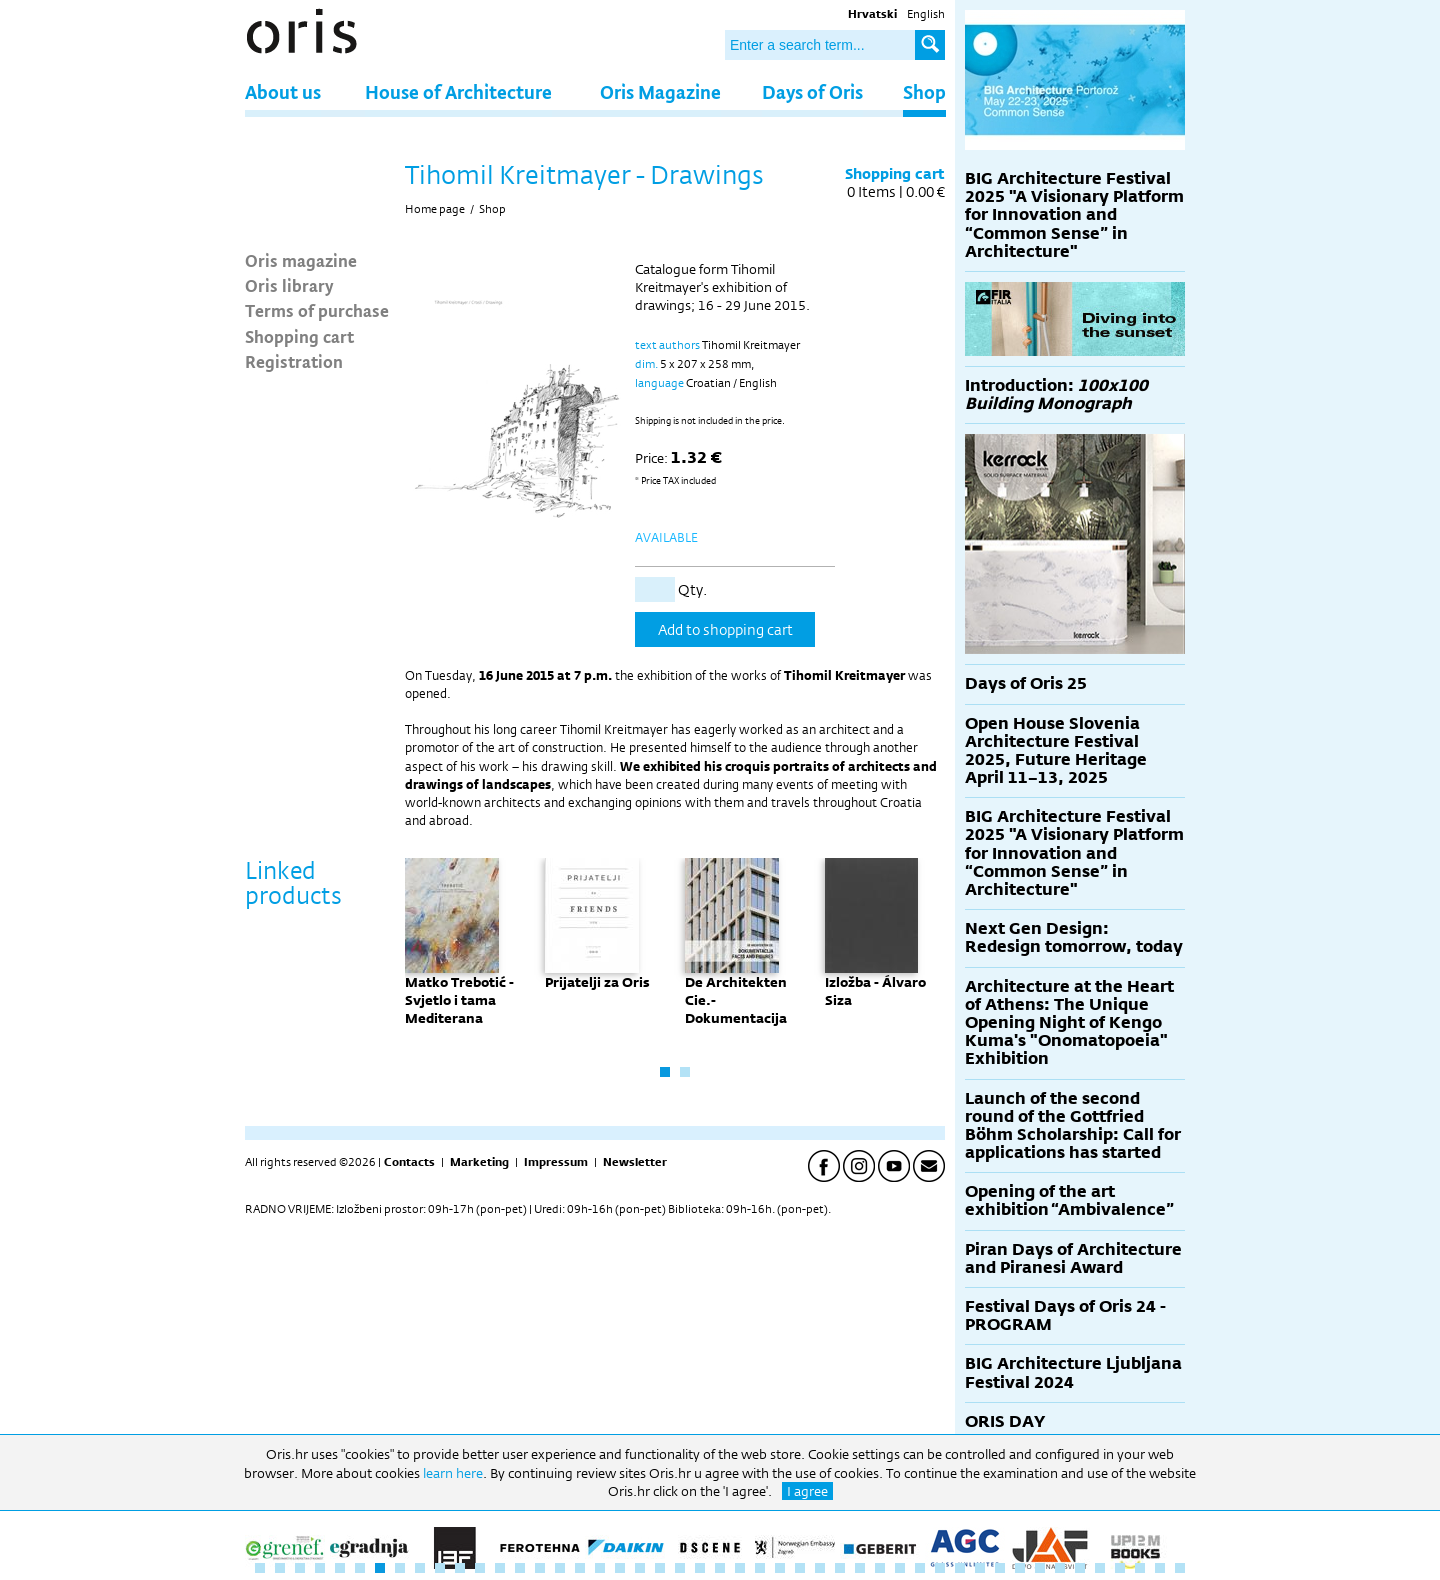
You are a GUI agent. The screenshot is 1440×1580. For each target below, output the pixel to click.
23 (700, 1568)
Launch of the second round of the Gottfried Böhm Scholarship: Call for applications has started (1073, 1126)
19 (620, 1568)
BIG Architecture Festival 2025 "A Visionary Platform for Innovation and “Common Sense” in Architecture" (1074, 215)
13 (500, 1568)
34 (920, 1568)
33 (900, 1568)
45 (1140, 1568)
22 (680, 1568)
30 (840, 1568)
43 (1100, 1568)
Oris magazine (301, 260)
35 (940, 1568)
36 (960, 1568)
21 (660, 1568)
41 (1060, 1568)
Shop (924, 91)
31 (860, 1568)
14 (520, 1568)
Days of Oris (812, 91)
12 (480, 1568)
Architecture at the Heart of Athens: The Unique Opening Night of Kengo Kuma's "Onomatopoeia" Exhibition (1069, 1023)
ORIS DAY (1005, 1421)
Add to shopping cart (725, 629)
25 (740, 1568)
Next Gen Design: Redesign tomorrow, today (1074, 937)
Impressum (556, 1162)
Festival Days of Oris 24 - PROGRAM (1065, 1315)
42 (1080, 1568)
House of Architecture (458, 91)
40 (1040, 1568)
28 (800, 1568)
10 (440, 1568)
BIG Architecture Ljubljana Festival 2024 (1073, 1372)
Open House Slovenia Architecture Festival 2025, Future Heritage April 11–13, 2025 (1056, 751)
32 (880, 1568)
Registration (294, 361)
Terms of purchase (317, 310)
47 (1180, 1568)
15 (540, 1568)
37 (980, 1568)
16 (560, 1568)
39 (1020, 1568)
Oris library (289, 285)
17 (580, 1568)
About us (283, 91)
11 (460, 1568)
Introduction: (1056, 394)
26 (760, 1568)
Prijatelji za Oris (597, 982)
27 (780, 1568)
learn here (453, 1473)
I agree (807, 1491)
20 (640, 1568)
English (926, 14)
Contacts (409, 1162)
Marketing (479, 1162)
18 (600, 1568)
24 (720, 1568)
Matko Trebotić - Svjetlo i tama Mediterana (459, 1000)
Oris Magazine (660, 91)
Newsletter (635, 1162)
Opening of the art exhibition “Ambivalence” (1069, 1200)
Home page (435, 209)
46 (1160, 1568)
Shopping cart (299, 336)
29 (820, 1568)
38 (1000, 1568)
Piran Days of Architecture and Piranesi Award (1073, 1258)
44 (1120, 1568)
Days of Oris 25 (1026, 683)
